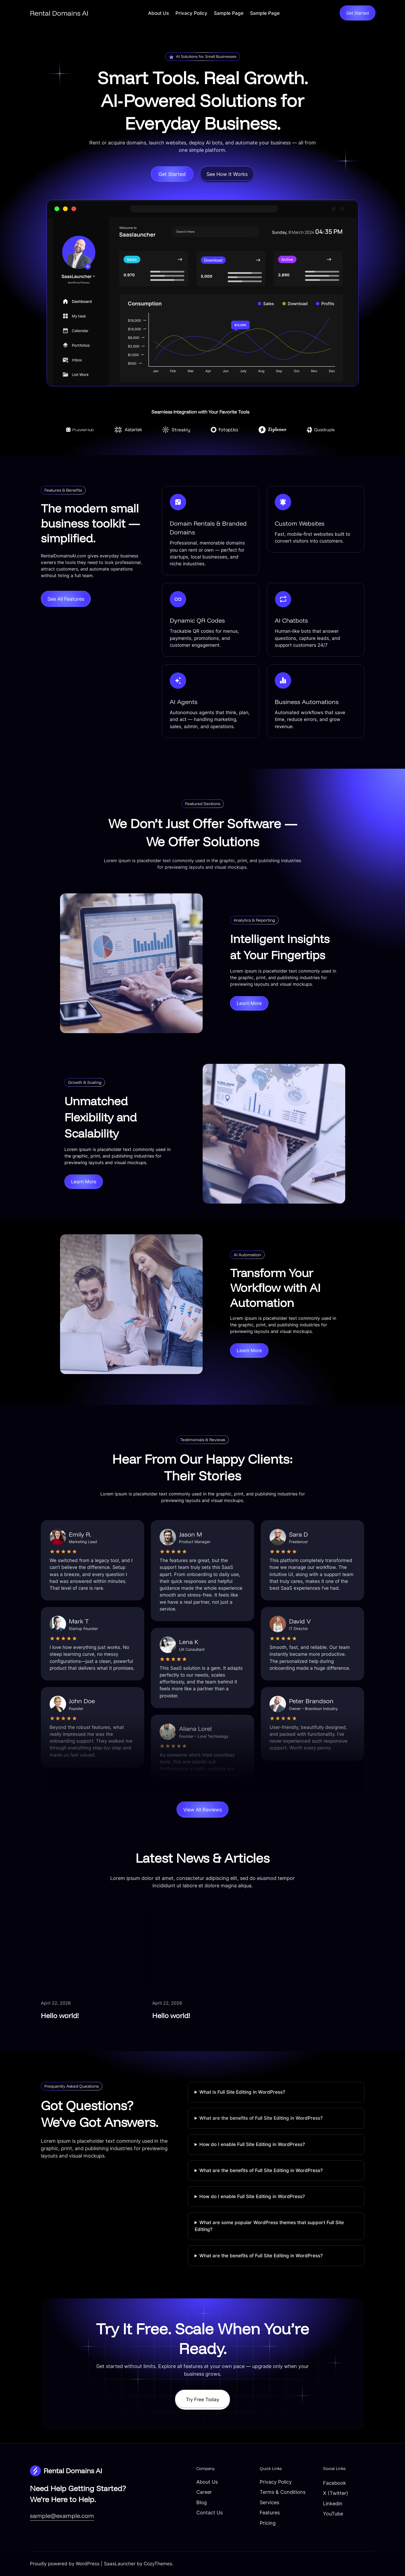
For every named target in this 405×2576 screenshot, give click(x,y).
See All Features (65, 599)
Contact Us (209, 2512)
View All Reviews (202, 1809)
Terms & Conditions (282, 2492)
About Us (158, 13)
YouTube (333, 2514)
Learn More (249, 1003)
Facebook (334, 2483)
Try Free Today (202, 2399)
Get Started (357, 13)
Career (204, 2492)
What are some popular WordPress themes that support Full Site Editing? (269, 2226)
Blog (201, 2502)
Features (270, 2512)
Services (269, 2502)
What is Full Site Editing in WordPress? (242, 2092)
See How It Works (227, 174)
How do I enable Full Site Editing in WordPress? (252, 2144)
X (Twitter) (335, 2493)
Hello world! (60, 2015)
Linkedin (332, 2503)
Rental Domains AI (59, 13)
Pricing (268, 2523)
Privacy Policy (191, 13)
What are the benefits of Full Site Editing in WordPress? (261, 2118)
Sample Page (228, 13)
